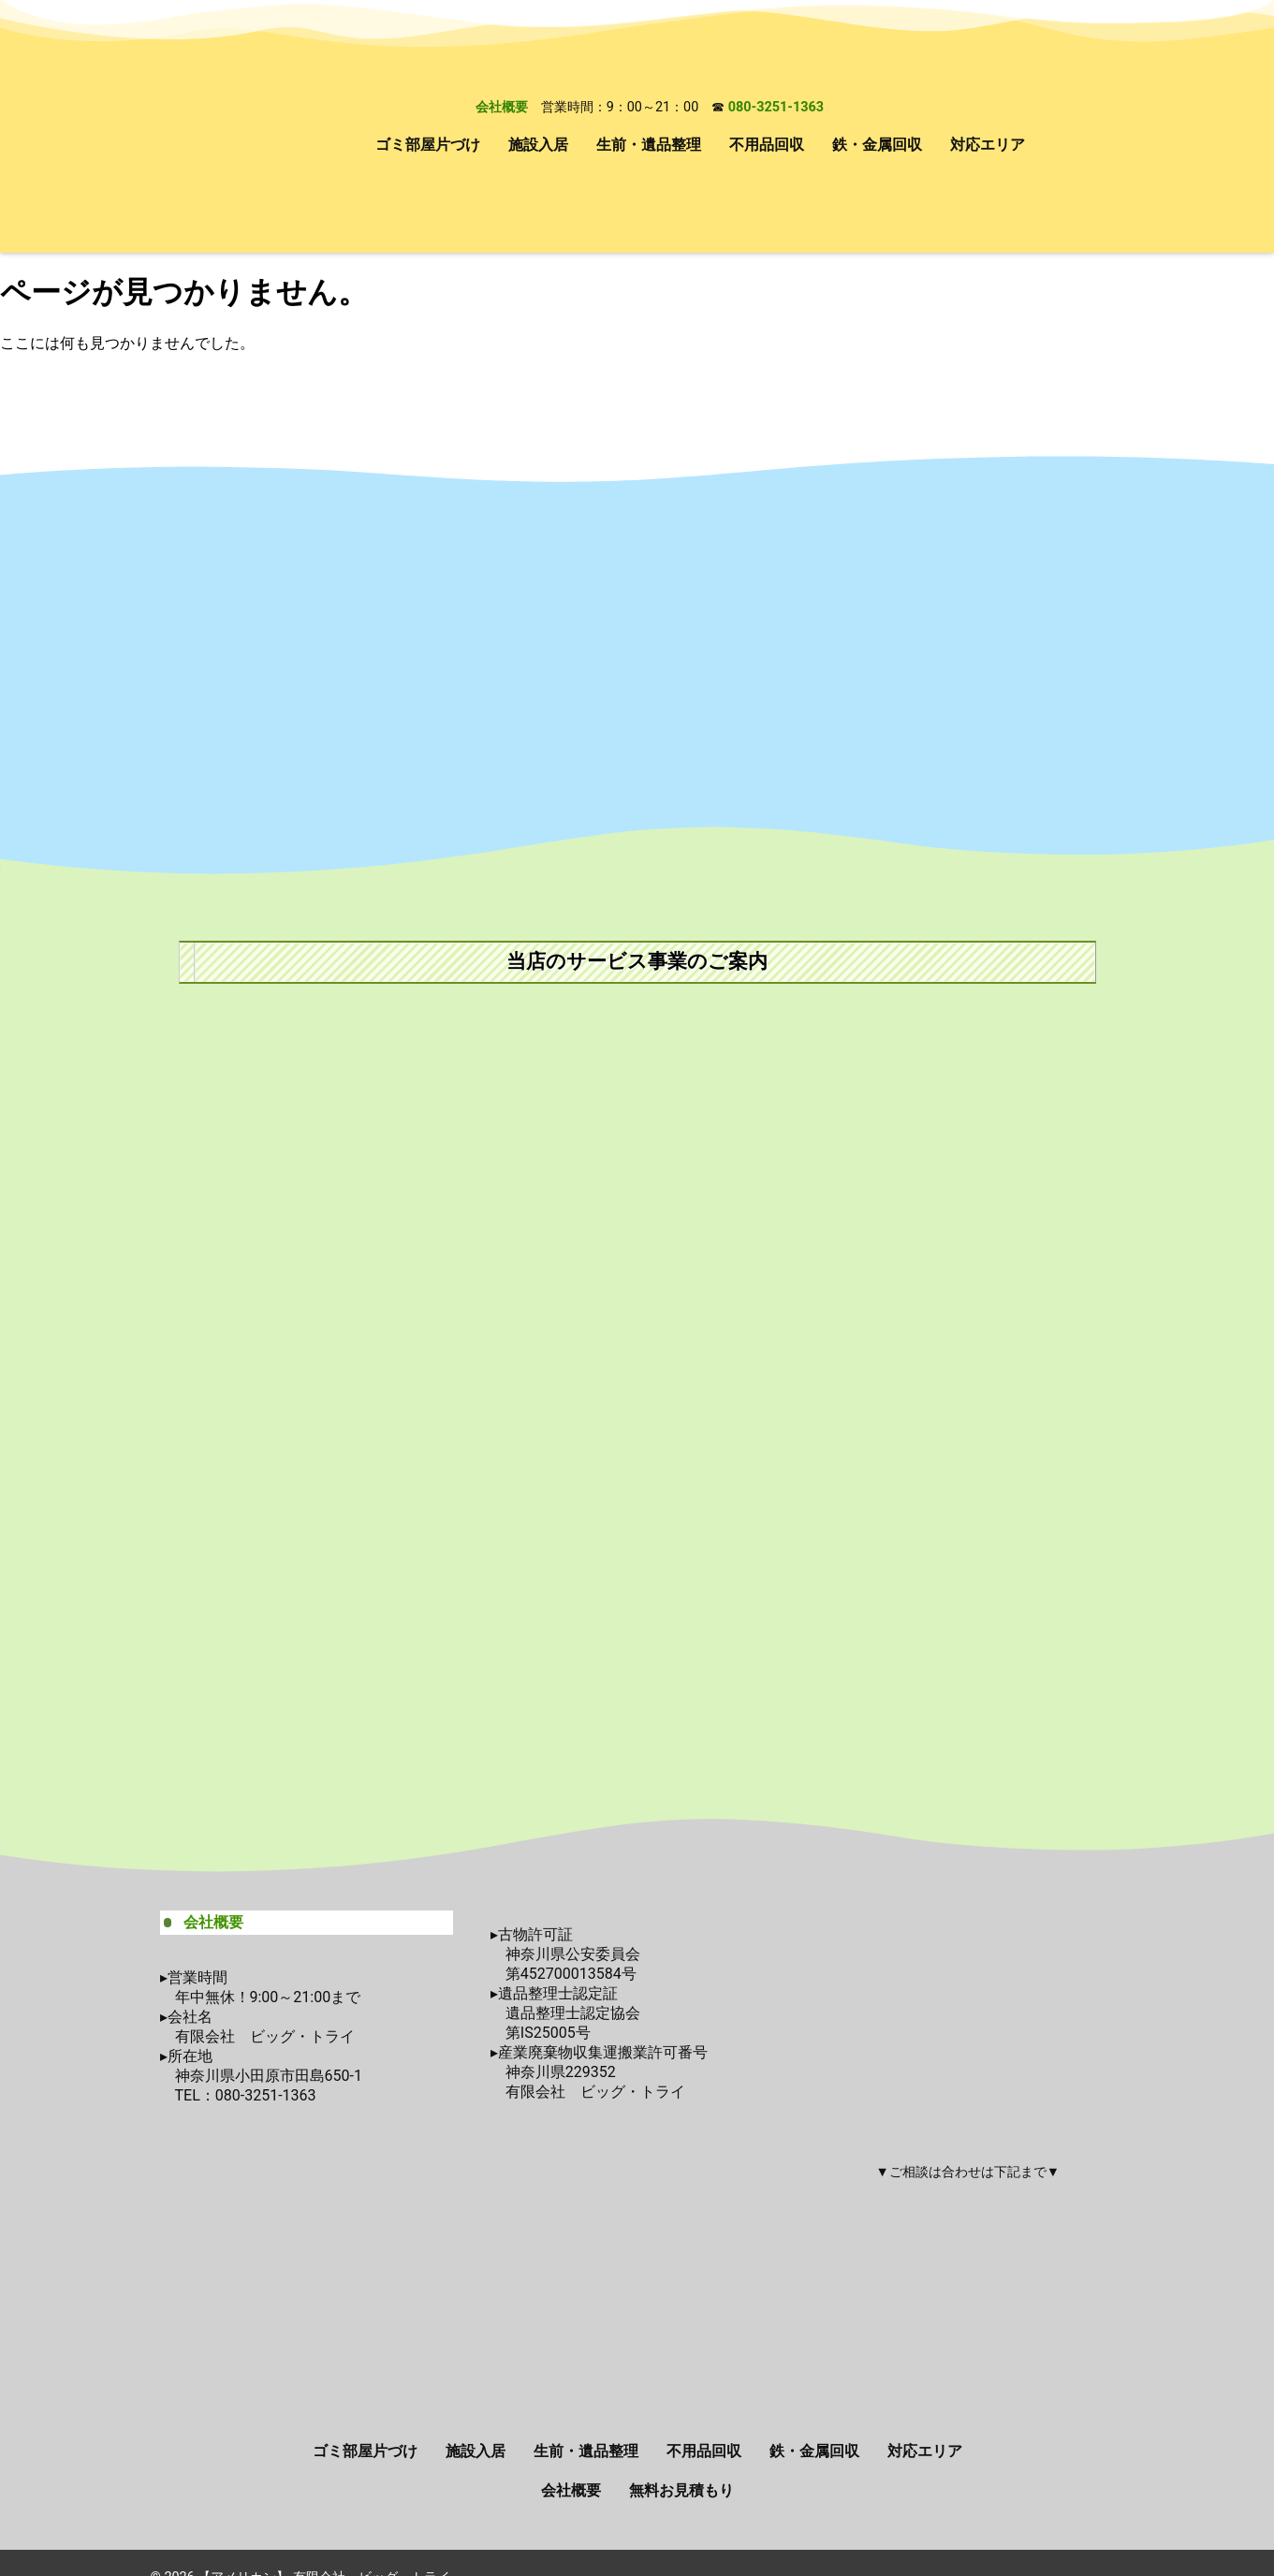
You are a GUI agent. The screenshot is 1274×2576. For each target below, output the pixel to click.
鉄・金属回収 (877, 145)
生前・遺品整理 (648, 145)
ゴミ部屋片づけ (427, 145)
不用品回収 (766, 145)
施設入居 (538, 145)
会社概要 (502, 107)
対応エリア (987, 145)
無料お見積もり (681, 2490)
